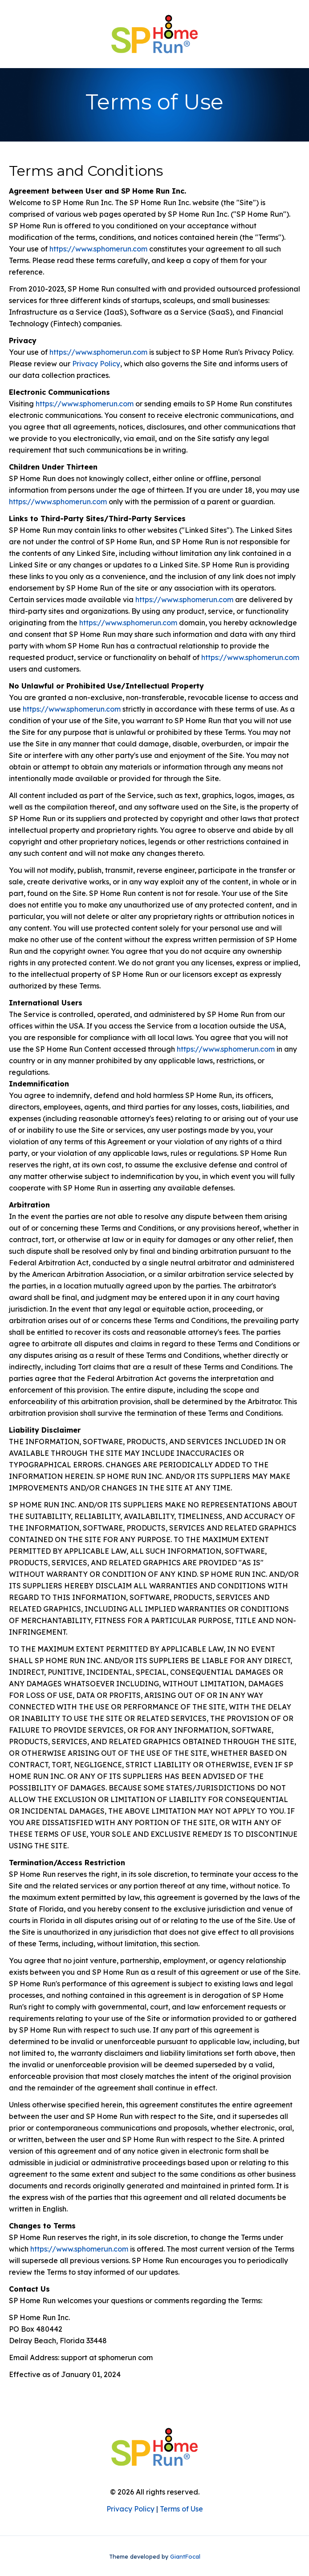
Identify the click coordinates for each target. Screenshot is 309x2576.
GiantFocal (185, 2556)
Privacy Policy (96, 363)
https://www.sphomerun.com (98, 248)
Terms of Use (181, 2508)
